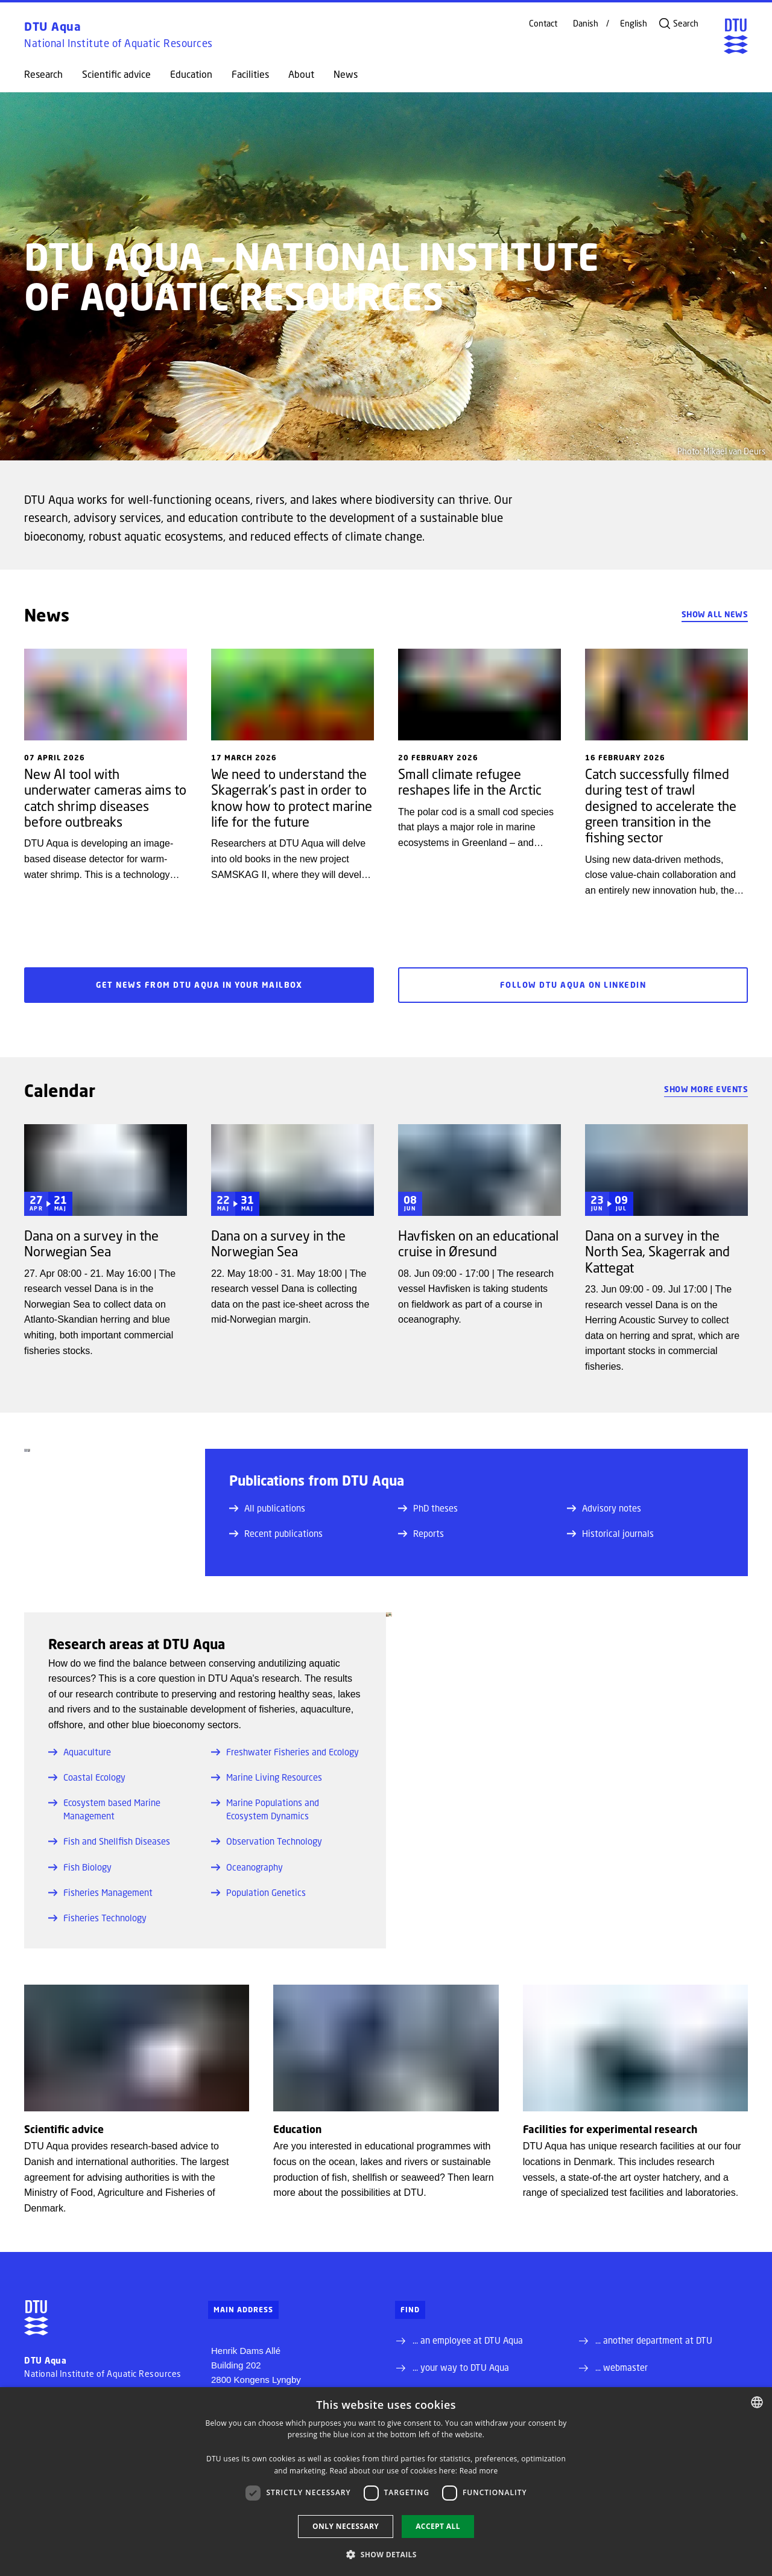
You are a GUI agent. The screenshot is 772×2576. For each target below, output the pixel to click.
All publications (267, 1508)
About (301, 74)
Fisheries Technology (97, 1917)
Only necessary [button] (345, 2526)
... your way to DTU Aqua (461, 2367)
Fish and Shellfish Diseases (109, 1841)
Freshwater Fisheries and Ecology (285, 1751)
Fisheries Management (100, 1892)
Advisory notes (604, 1508)
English (633, 23)
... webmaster (621, 2367)
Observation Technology (266, 1841)
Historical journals (610, 1533)
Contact (543, 23)
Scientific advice (116, 74)
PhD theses (428, 1508)
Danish (585, 23)
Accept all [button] (438, 2526)
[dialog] (386, 2481)
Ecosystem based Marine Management (104, 1809)
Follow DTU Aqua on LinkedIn (573, 985)
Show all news (715, 614)
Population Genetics (258, 1892)
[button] (386, 2554)
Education (191, 74)
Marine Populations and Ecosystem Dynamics (265, 1809)
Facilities (250, 74)
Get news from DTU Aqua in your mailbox (199, 985)
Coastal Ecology (86, 1777)
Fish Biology (80, 1867)
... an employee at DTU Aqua (468, 2340)
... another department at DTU (653, 2340)
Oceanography (247, 1867)
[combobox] (757, 2402)
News (346, 74)
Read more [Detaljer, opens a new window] (479, 2471)
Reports (421, 1533)
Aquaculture (79, 1751)
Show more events (706, 1089)
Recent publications (276, 1533)
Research (43, 74)
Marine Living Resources (266, 1777)
